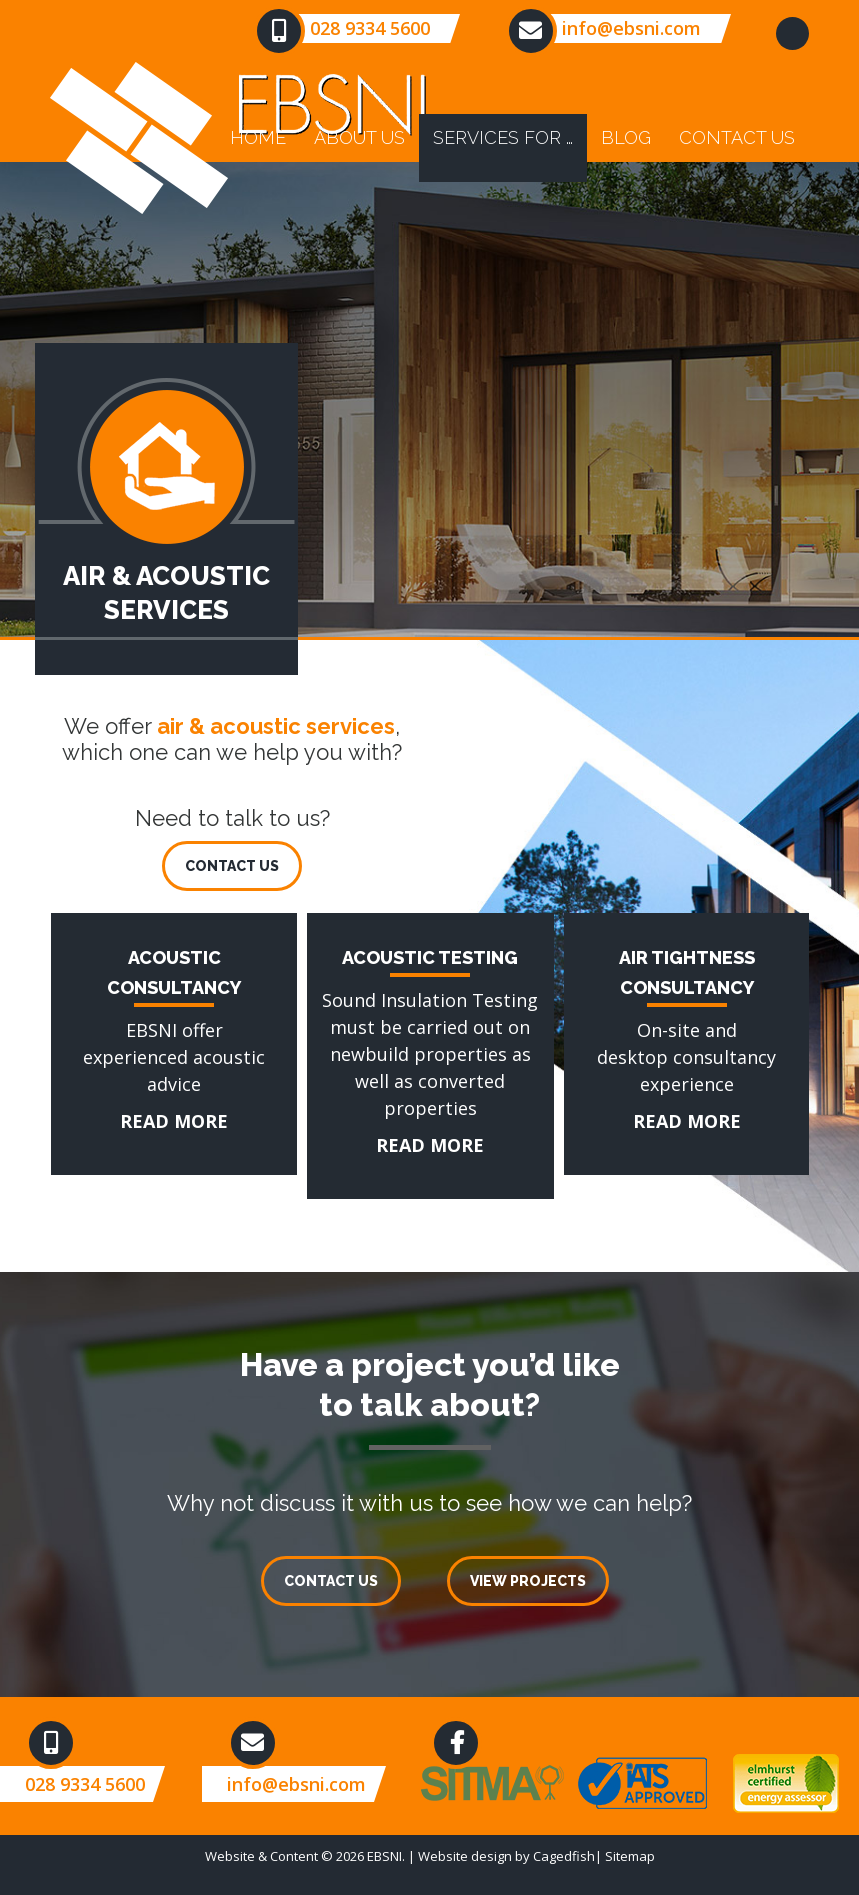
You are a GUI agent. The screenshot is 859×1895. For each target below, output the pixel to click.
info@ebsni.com (631, 28)
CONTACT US (232, 866)
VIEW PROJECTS (528, 1581)
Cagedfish (564, 1856)
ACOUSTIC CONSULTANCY (163, 926)
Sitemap (630, 1856)
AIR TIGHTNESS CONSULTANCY (629, 939)
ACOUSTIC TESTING (391, 926)
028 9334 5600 (370, 28)
